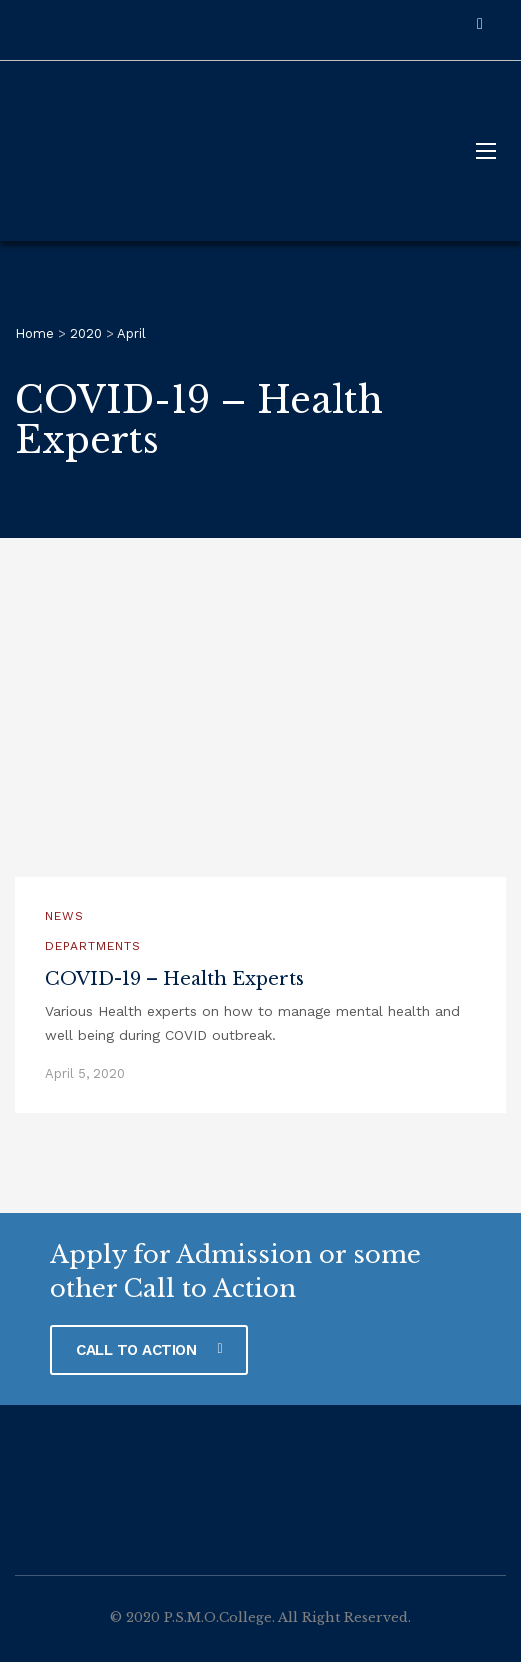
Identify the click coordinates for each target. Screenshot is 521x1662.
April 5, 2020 (85, 1073)
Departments (93, 946)
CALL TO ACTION (149, 1350)
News (64, 916)
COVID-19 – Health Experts (174, 979)
